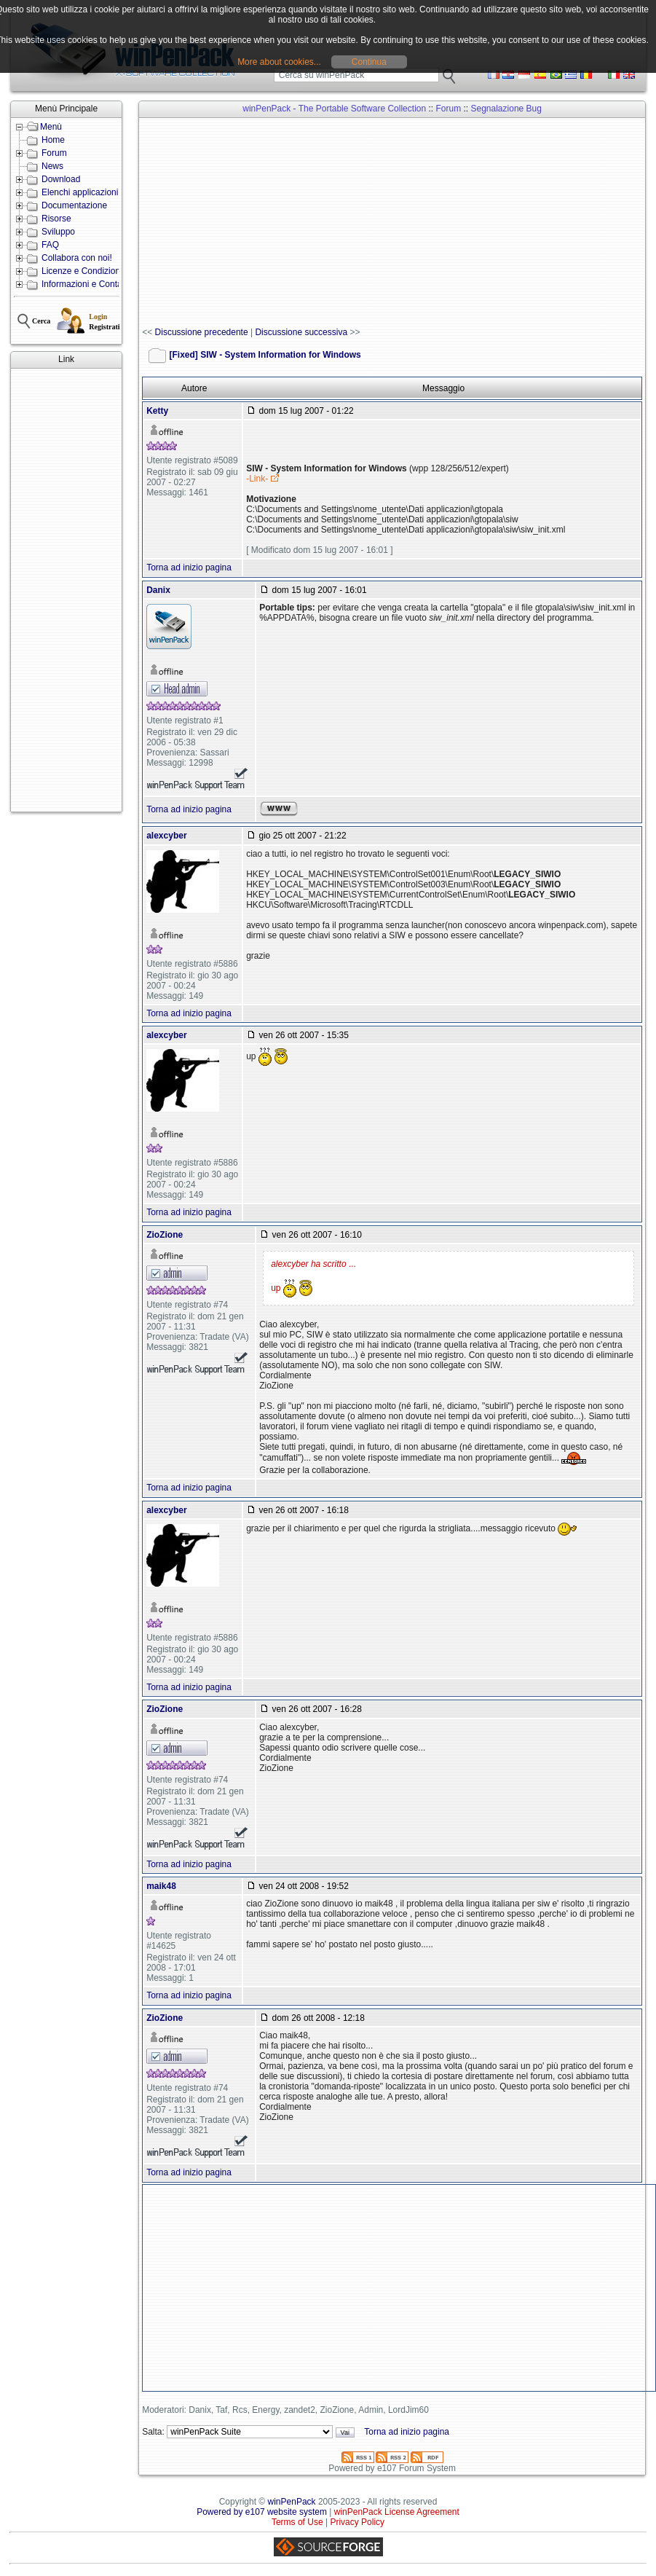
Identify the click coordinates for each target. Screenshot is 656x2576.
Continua (369, 62)
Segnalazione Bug (506, 108)
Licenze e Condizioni (82, 271)
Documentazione (74, 205)
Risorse (56, 218)
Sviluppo (58, 232)
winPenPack (292, 2502)
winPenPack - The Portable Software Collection (334, 108)
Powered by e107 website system (262, 2512)
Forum (54, 153)
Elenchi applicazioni (80, 192)
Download (61, 179)
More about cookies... (279, 62)
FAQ (50, 245)
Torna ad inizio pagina (189, 567)
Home (53, 140)
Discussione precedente (201, 332)
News (52, 166)
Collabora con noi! (77, 258)
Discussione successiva (301, 332)
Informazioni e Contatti (85, 284)
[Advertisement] (66, 590)
